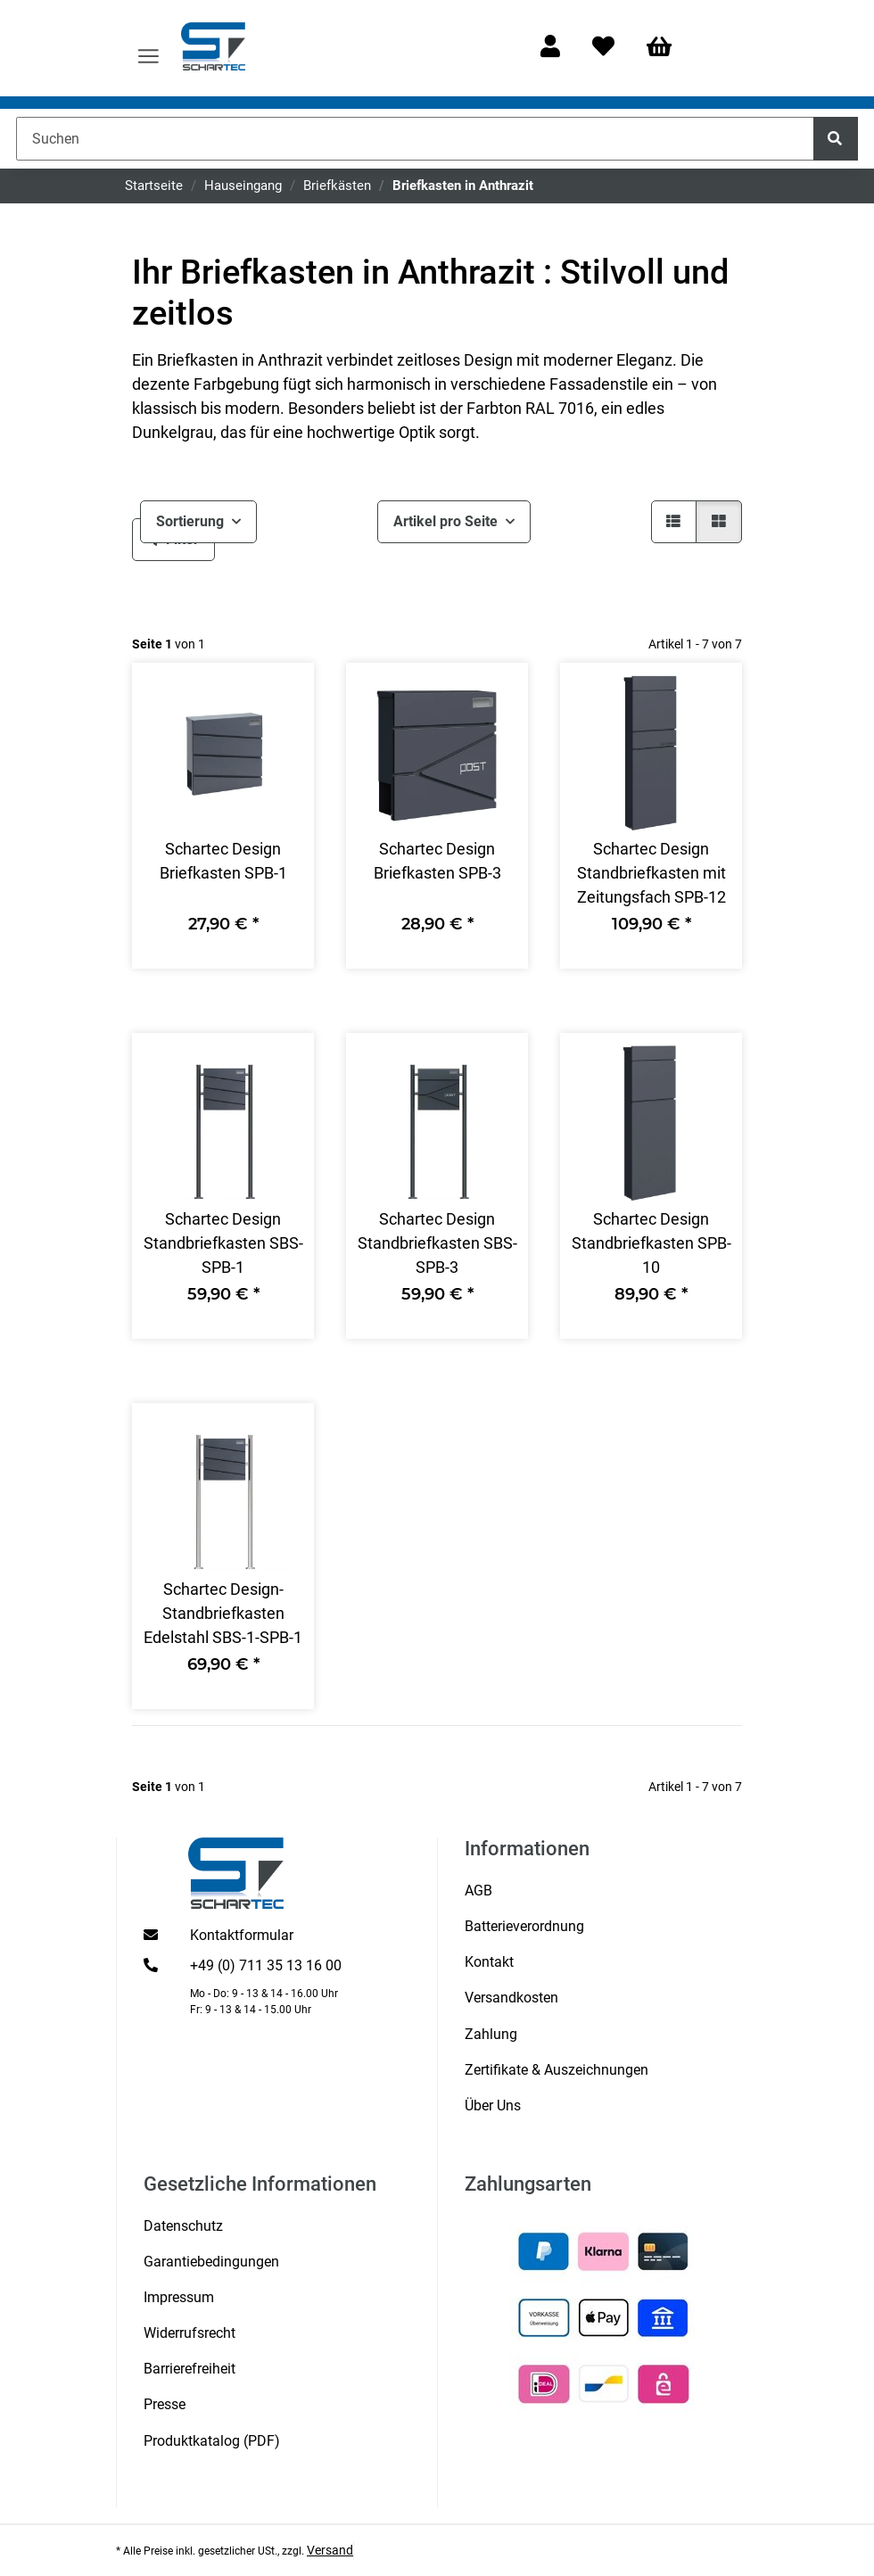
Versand (330, 2550)
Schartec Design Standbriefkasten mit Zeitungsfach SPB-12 (651, 872)
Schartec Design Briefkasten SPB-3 (437, 860)
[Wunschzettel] (603, 48)
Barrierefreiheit (189, 2368)
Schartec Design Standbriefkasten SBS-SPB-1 (223, 1243)
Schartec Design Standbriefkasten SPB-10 (651, 1243)
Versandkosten (511, 1997)
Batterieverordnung (524, 1926)
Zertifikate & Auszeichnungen (556, 2069)
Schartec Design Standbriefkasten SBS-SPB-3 (437, 1243)
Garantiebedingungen (211, 2261)
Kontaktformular (241, 1935)
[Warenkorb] (667, 48)
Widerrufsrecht (189, 2332)
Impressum (179, 2297)
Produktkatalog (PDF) (212, 2440)
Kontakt (489, 1961)
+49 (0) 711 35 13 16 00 (266, 1965)
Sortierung (190, 521)
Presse (165, 2404)
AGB (478, 1890)
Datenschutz (183, 2225)
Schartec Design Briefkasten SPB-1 (223, 860)
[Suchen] (415, 138)
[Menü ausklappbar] (148, 48)
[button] (550, 48)
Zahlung (491, 2034)
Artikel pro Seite (445, 521)
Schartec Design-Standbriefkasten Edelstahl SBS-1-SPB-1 (223, 1613)
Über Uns (493, 2105)
